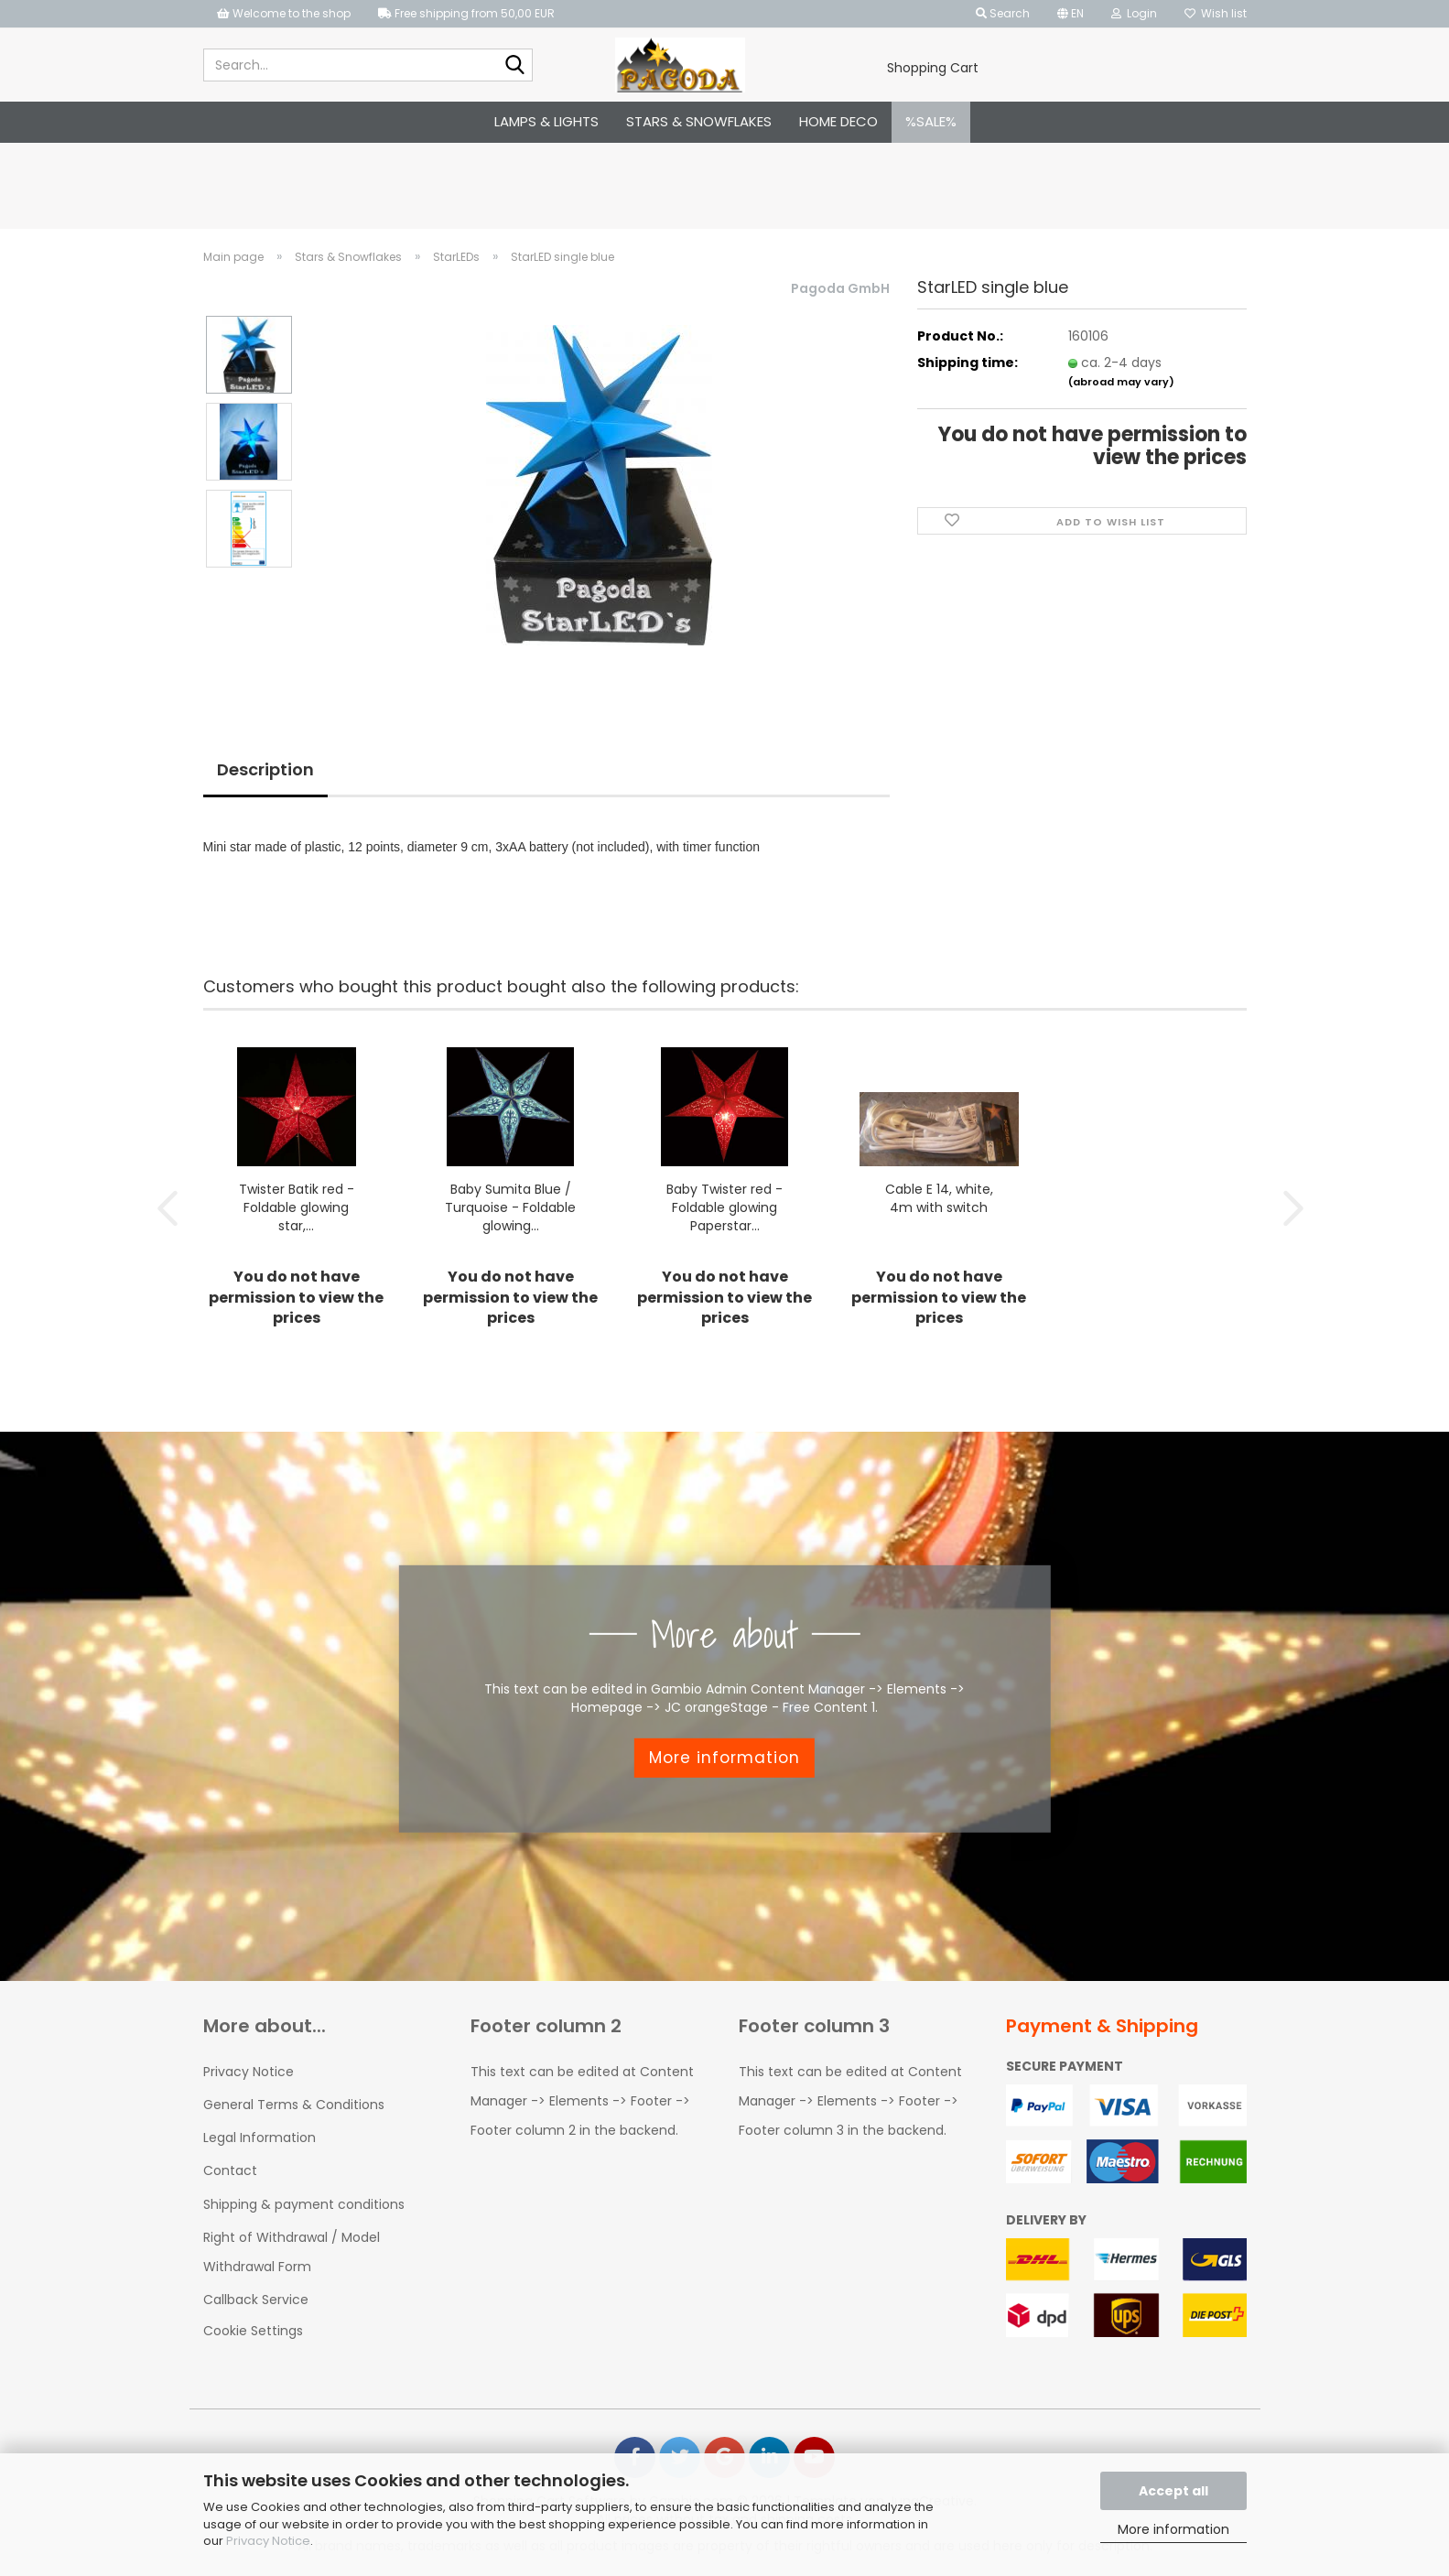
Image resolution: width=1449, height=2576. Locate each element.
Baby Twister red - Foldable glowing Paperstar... (724, 1206)
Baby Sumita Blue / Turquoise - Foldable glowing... (510, 1206)
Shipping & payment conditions (304, 2203)
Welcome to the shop (284, 13)
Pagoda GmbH (840, 288)
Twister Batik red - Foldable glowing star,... (296, 1206)
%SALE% (931, 121)
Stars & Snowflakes (699, 121)
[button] (1070, 13)
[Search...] (515, 65)
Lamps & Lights (546, 121)
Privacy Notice (268, 2540)
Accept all (1173, 2491)
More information (1173, 2529)
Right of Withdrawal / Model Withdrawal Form (291, 2251)
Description (265, 769)
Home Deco (838, 121)
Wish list (1215, 13)
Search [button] (1003, 13)
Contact (230, 2169)
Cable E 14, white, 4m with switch (939, 1197)
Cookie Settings (253, 2330)
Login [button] (1134, 13)
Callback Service (255, 2298)
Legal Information (259, 2136)
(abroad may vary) (1121, 381)
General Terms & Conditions (293, 2103)
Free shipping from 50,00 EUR (466, 13)
